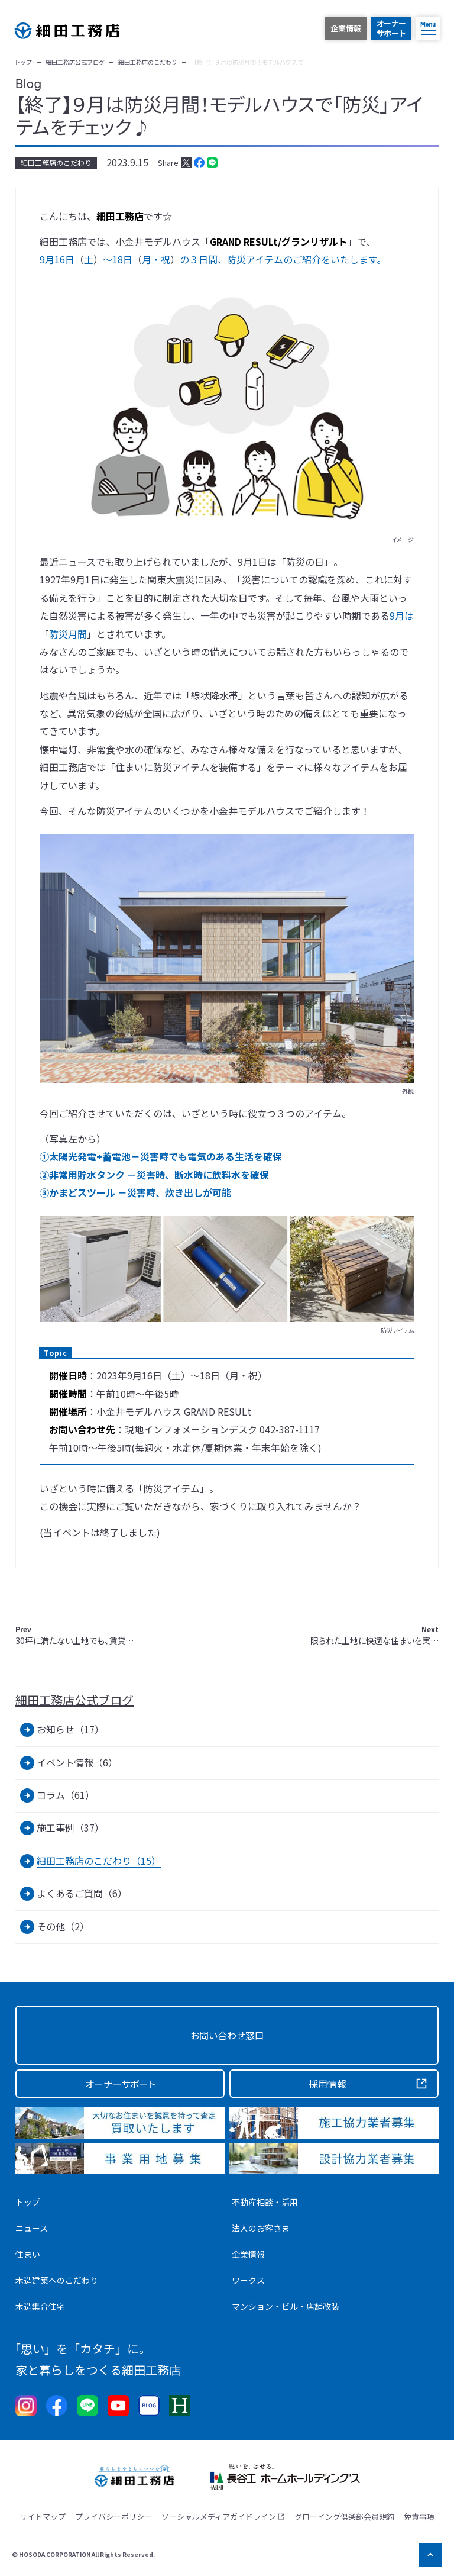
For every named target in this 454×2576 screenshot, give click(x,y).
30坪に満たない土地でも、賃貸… (74, 1635)
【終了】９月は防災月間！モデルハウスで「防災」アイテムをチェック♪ (219, 115)
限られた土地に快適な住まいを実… (374, 1635)
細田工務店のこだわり (56, 162)
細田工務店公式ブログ (74, 1700)
